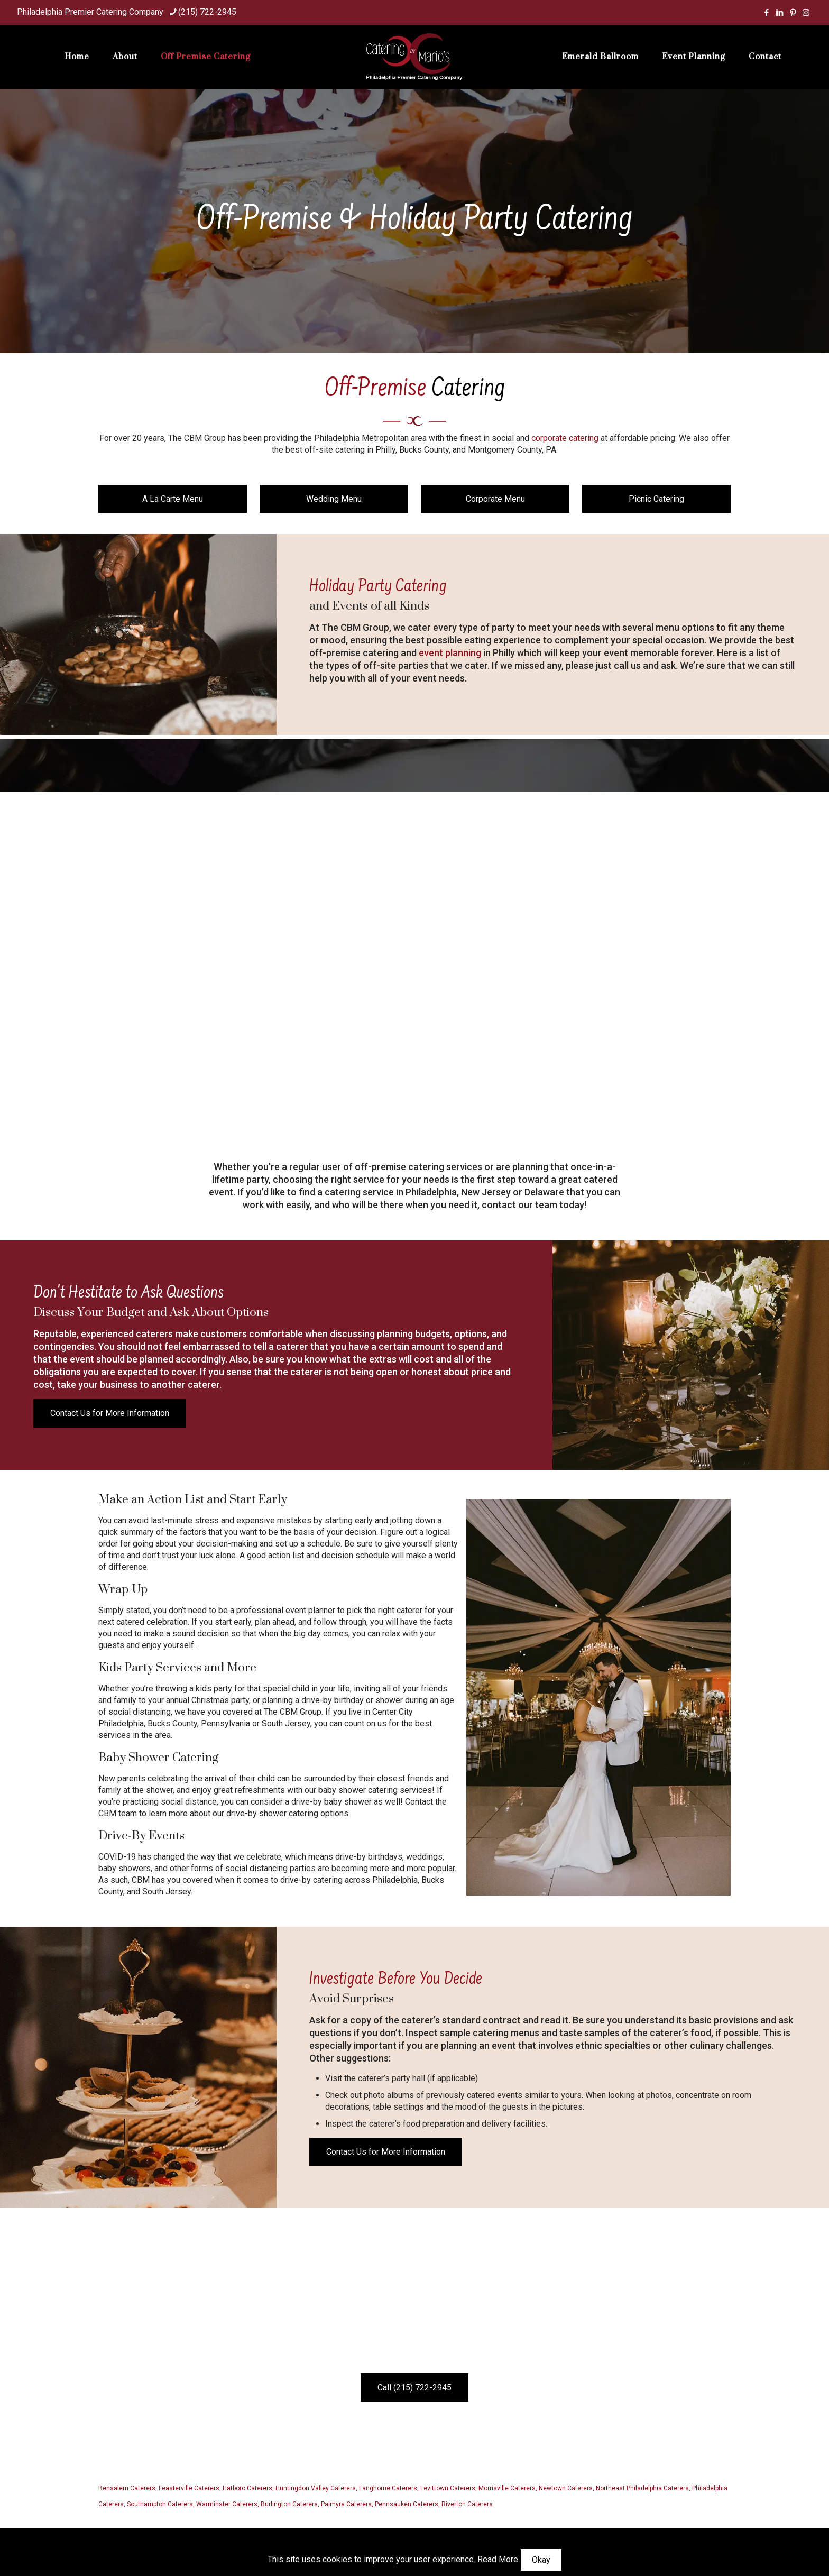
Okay (541, 2560)
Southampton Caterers (160, 2504)
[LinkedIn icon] (780, 12)
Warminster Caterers (226, 2504)
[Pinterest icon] (793, 12)
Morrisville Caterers (507, 2488)
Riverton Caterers (467, 2504)
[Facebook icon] (766, 12)
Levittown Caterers (447, 2488)
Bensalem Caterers (126, 2488)
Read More (497, 2559)
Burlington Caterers (289, 2504)
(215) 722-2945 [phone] (207, 12)
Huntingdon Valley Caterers (315, 2488)
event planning (450, 652)
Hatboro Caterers (247, 2488)
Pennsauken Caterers (406, 2504)
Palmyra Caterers (346, 2504)
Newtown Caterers (566, 2488)
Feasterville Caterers (189, 2488)
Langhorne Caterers (388, 2488)
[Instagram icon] (806, 12)
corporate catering (564, 438)
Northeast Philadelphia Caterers (642, 2488)
